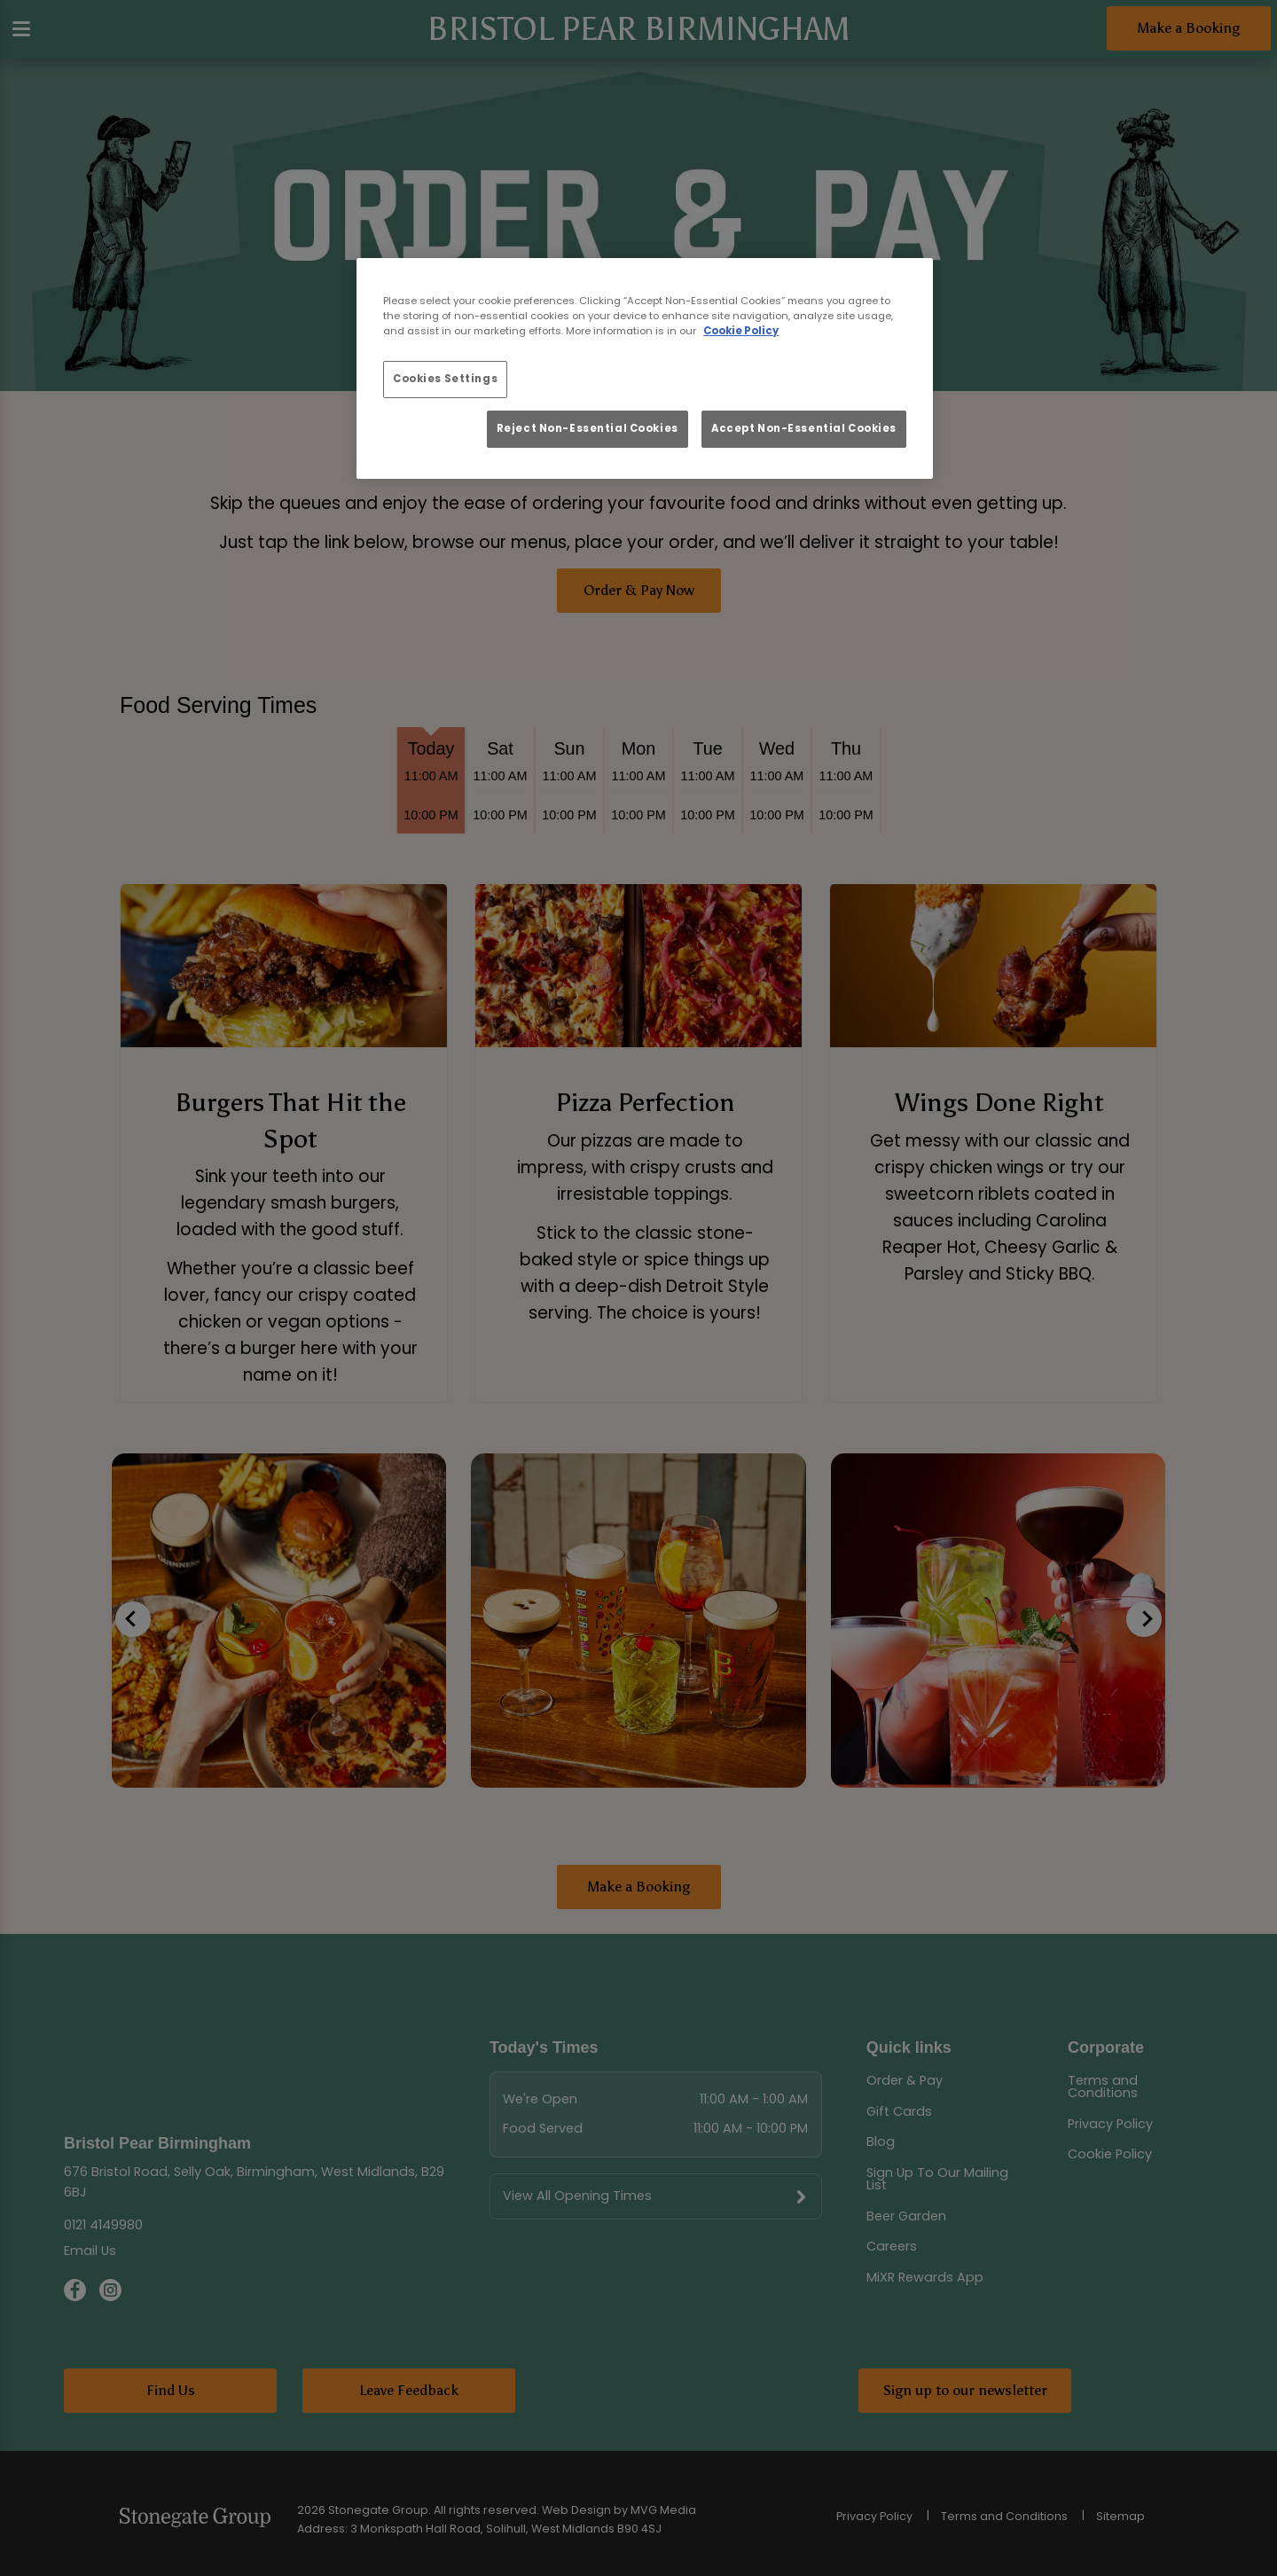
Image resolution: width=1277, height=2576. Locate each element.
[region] (644, 369)
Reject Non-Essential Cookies (587, 428)
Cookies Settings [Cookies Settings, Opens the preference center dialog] (445, 379)
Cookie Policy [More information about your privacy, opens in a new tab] (741, 331)
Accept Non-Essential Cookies (804, 428)
